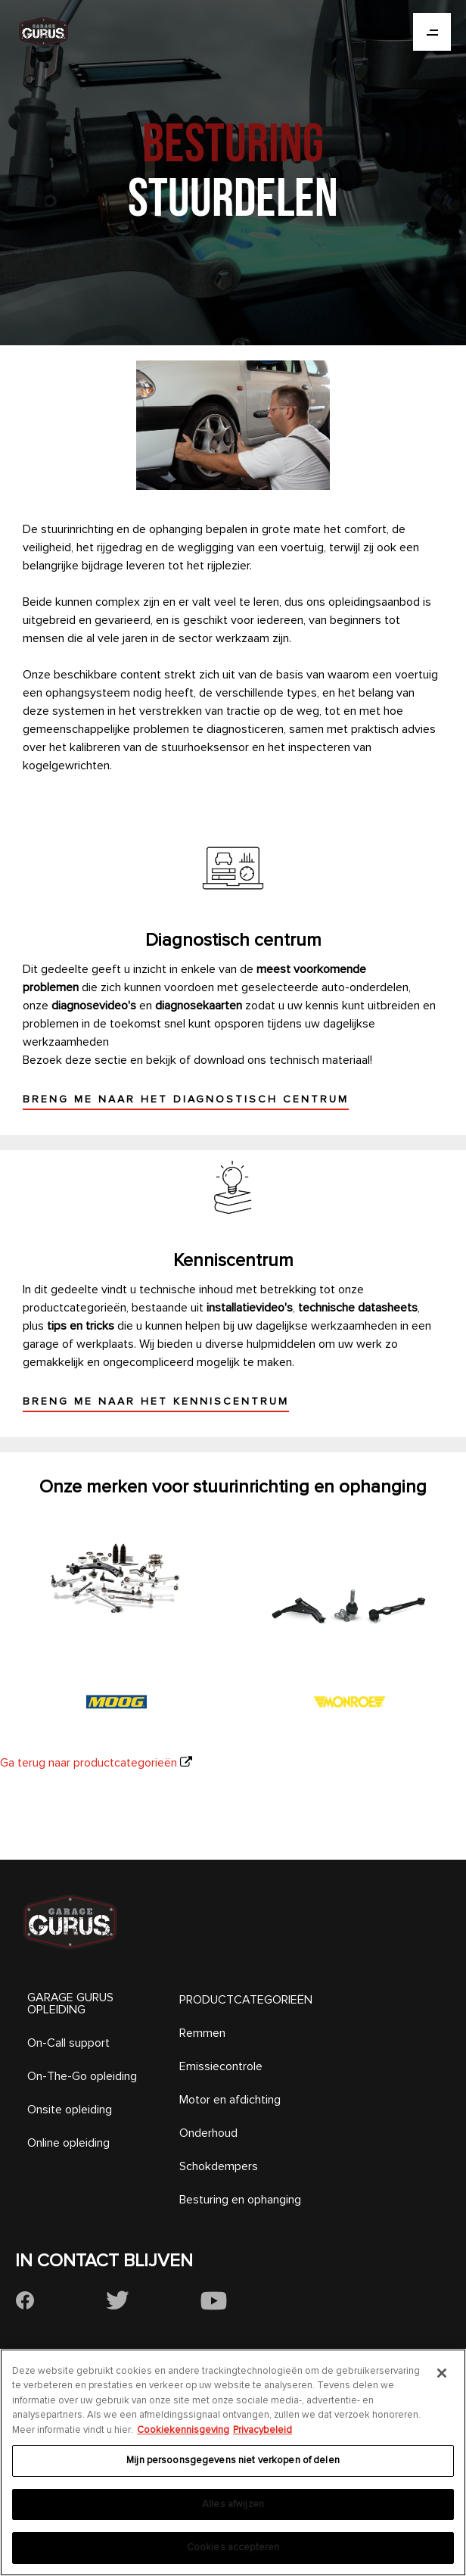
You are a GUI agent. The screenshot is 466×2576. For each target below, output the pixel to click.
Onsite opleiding (69, 2110)
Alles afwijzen (233, 2504)
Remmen (202, 2033)
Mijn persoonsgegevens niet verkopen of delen (233, 2460)
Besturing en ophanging (240, 2200)
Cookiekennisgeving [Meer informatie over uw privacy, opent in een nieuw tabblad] (183, 2430)
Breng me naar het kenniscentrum (156, 1401)
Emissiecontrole (221, 2066)
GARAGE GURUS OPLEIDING (70, 2003)
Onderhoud (208, 2133)
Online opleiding (68, 2143)
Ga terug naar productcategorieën (88, 1762)
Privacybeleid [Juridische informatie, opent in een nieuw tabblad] (262, 2430)
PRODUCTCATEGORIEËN (245, 2000)
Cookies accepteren (233, 2547)
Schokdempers (218, 2166)
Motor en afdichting (230, 2100)
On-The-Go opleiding (82, 2076)
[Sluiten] (441, 2373)
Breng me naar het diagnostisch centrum (186, 1099)
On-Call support (68, 2043)
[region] (233, 2462)
